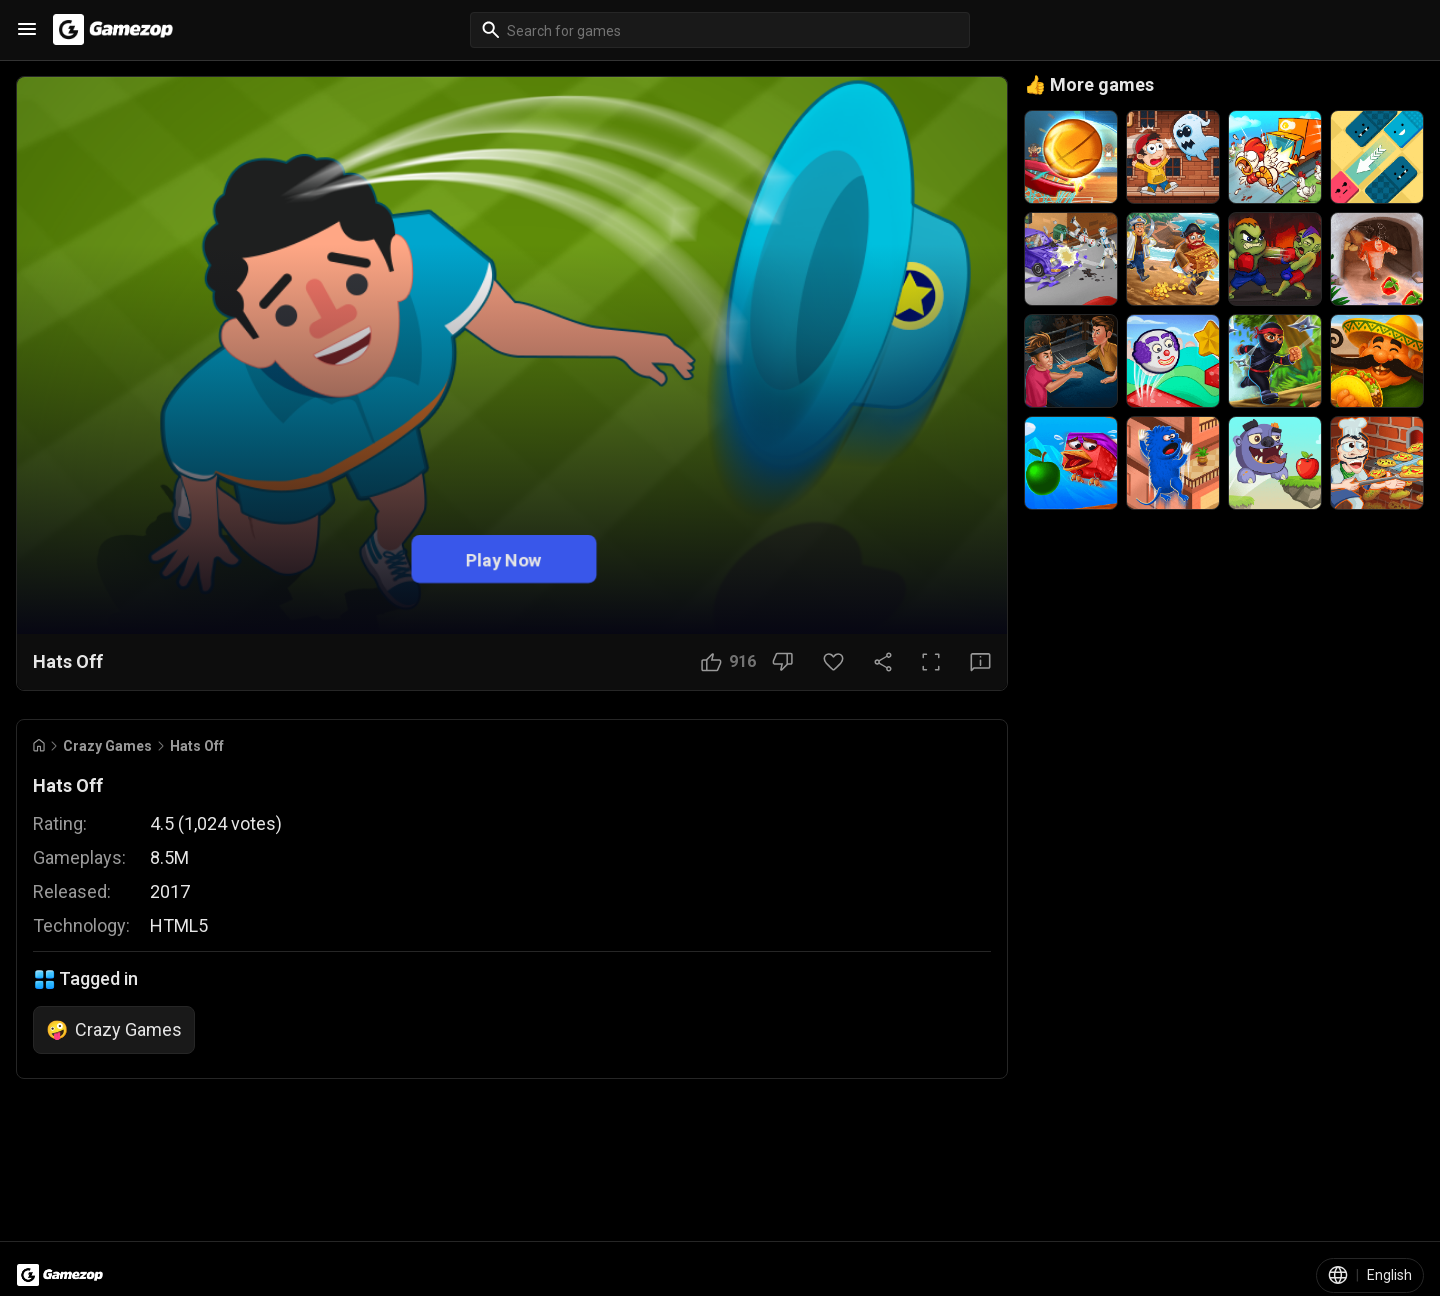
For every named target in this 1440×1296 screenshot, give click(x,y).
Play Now (504, 558)
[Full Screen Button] (931, 662)
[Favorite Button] (833, 662)
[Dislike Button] (782, 662)
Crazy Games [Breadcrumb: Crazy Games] (107, 746)
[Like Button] (728, 662)
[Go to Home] (39, 745)
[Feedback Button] (980, 662)
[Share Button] (883, 662)
